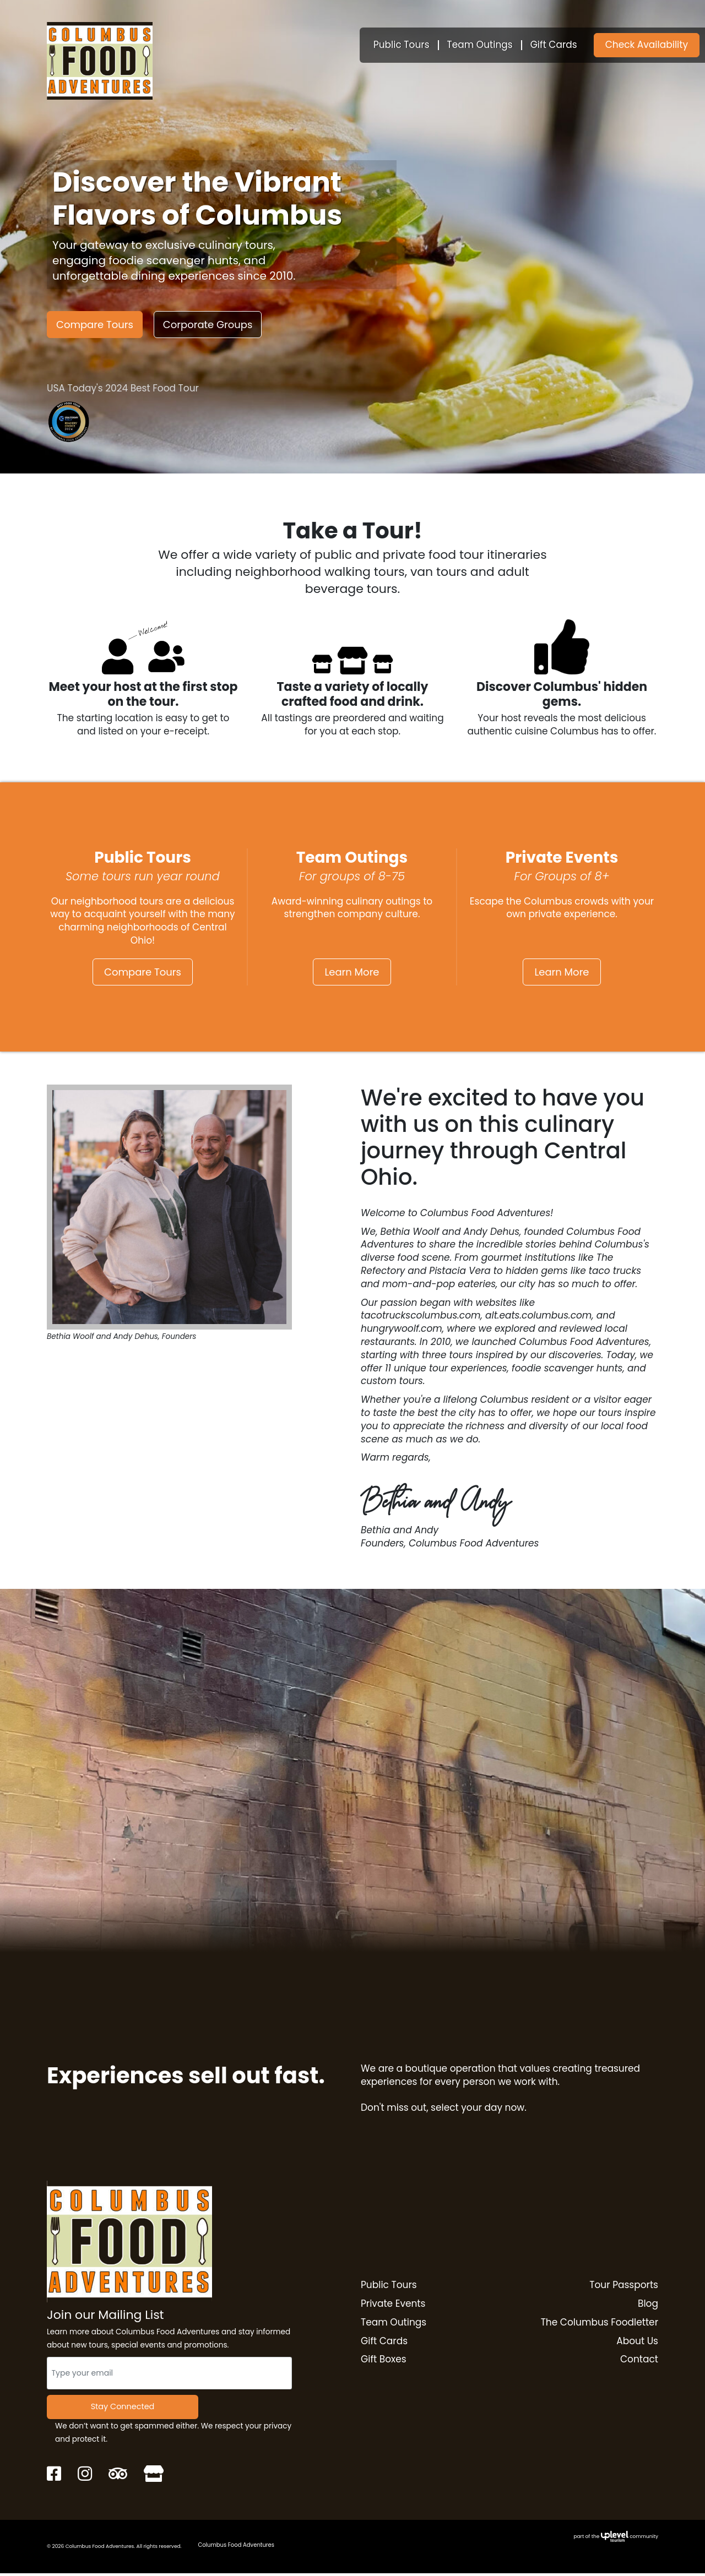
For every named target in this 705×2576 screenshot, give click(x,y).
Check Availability (646, 44)
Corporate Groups (208, 324)
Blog (648, 2305)
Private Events (393, 2305)
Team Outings (480, 44)
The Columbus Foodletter (599, 2323)
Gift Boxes (383, 2360)
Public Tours (401, 44)
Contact (639, 2360)
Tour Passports (623, 2286)
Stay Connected (122, 2408)
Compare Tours (94, 324)
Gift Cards (553, 44)
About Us (637, 2342)
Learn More (351, 972)
